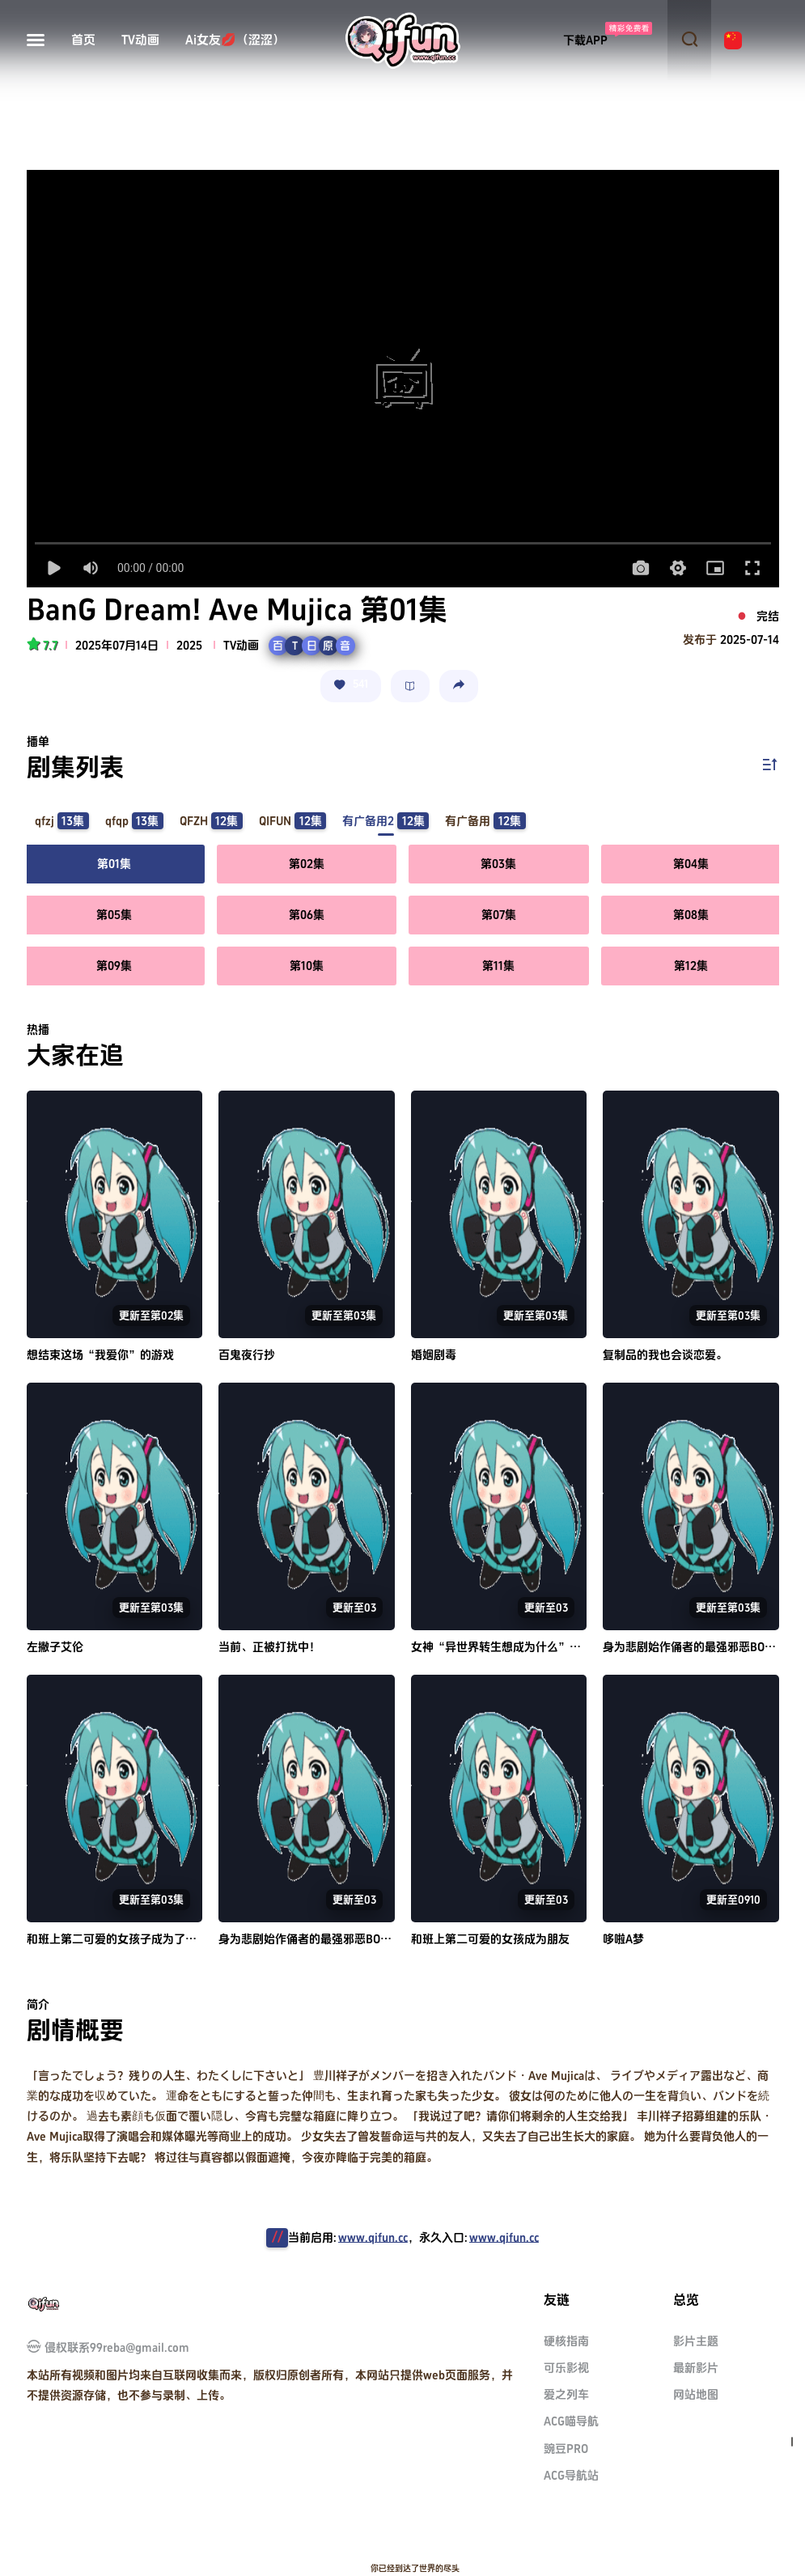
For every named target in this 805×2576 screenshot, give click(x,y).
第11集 (498, 965)
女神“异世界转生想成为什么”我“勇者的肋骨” (535, 1647)
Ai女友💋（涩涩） (235, 40)
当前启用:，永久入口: (413, 2237)
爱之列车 (566, 2394)
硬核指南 (566, 2341)
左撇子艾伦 (55, 1647)
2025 (189, 645)
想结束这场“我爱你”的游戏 (100, 1355)
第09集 (114, 965)
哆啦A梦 (623, 1939)
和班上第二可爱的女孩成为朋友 (490, 1939)
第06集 (306, 915)
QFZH (211, 820)
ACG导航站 (571, 2475)
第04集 (691, 864)
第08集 (691, 915)
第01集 (114, 864)
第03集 (498, 864)
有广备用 (485, 820)
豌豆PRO (566, 2448)
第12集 (691, 965)
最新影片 (695, 2368)
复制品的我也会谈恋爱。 (665, 1355)
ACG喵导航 (571, 2421)
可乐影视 (566, 2368)
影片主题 (695, 2341)
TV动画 (140, 40)
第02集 (306, 864)
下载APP (585, 40)
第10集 (307, 965)
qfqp (134, 820)
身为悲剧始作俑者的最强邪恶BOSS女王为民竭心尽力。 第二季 (375, 1939)
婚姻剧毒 (433, 1355)
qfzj (62, 820)
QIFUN (292, 820)
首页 (83, 40)
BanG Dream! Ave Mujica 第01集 (237, 611)
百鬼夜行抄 (246, 1355)
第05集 (114, 915)
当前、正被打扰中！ (269, 1647)
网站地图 (695, 2394)
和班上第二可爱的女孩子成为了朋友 (117, 1939)
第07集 (498, 915)
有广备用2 (385, 820)
